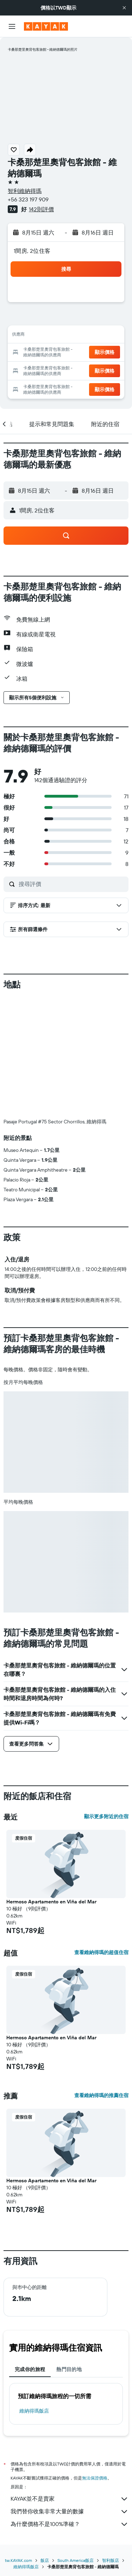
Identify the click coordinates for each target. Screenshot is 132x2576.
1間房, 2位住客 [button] (32, 250)
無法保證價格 (94, 2478)
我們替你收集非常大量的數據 (69, 2511)
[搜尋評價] (71, 884)
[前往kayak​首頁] (46, 26)
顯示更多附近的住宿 (106, 1816)
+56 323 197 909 (28, 199)
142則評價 (41, 209)
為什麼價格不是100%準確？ (69, 2524)
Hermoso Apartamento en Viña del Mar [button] (51, 1901)
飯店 (44, 2560)
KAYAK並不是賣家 (69, 2499)
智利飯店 (110, 2560)
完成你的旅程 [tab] (30, 2369)
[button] (124, 7)
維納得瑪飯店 (34, 2411)
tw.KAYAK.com (18, 2560)
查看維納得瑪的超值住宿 (101, 1952)
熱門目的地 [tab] (69, 2369)
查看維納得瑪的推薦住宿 (101, 2095)
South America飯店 (75, 2560)
